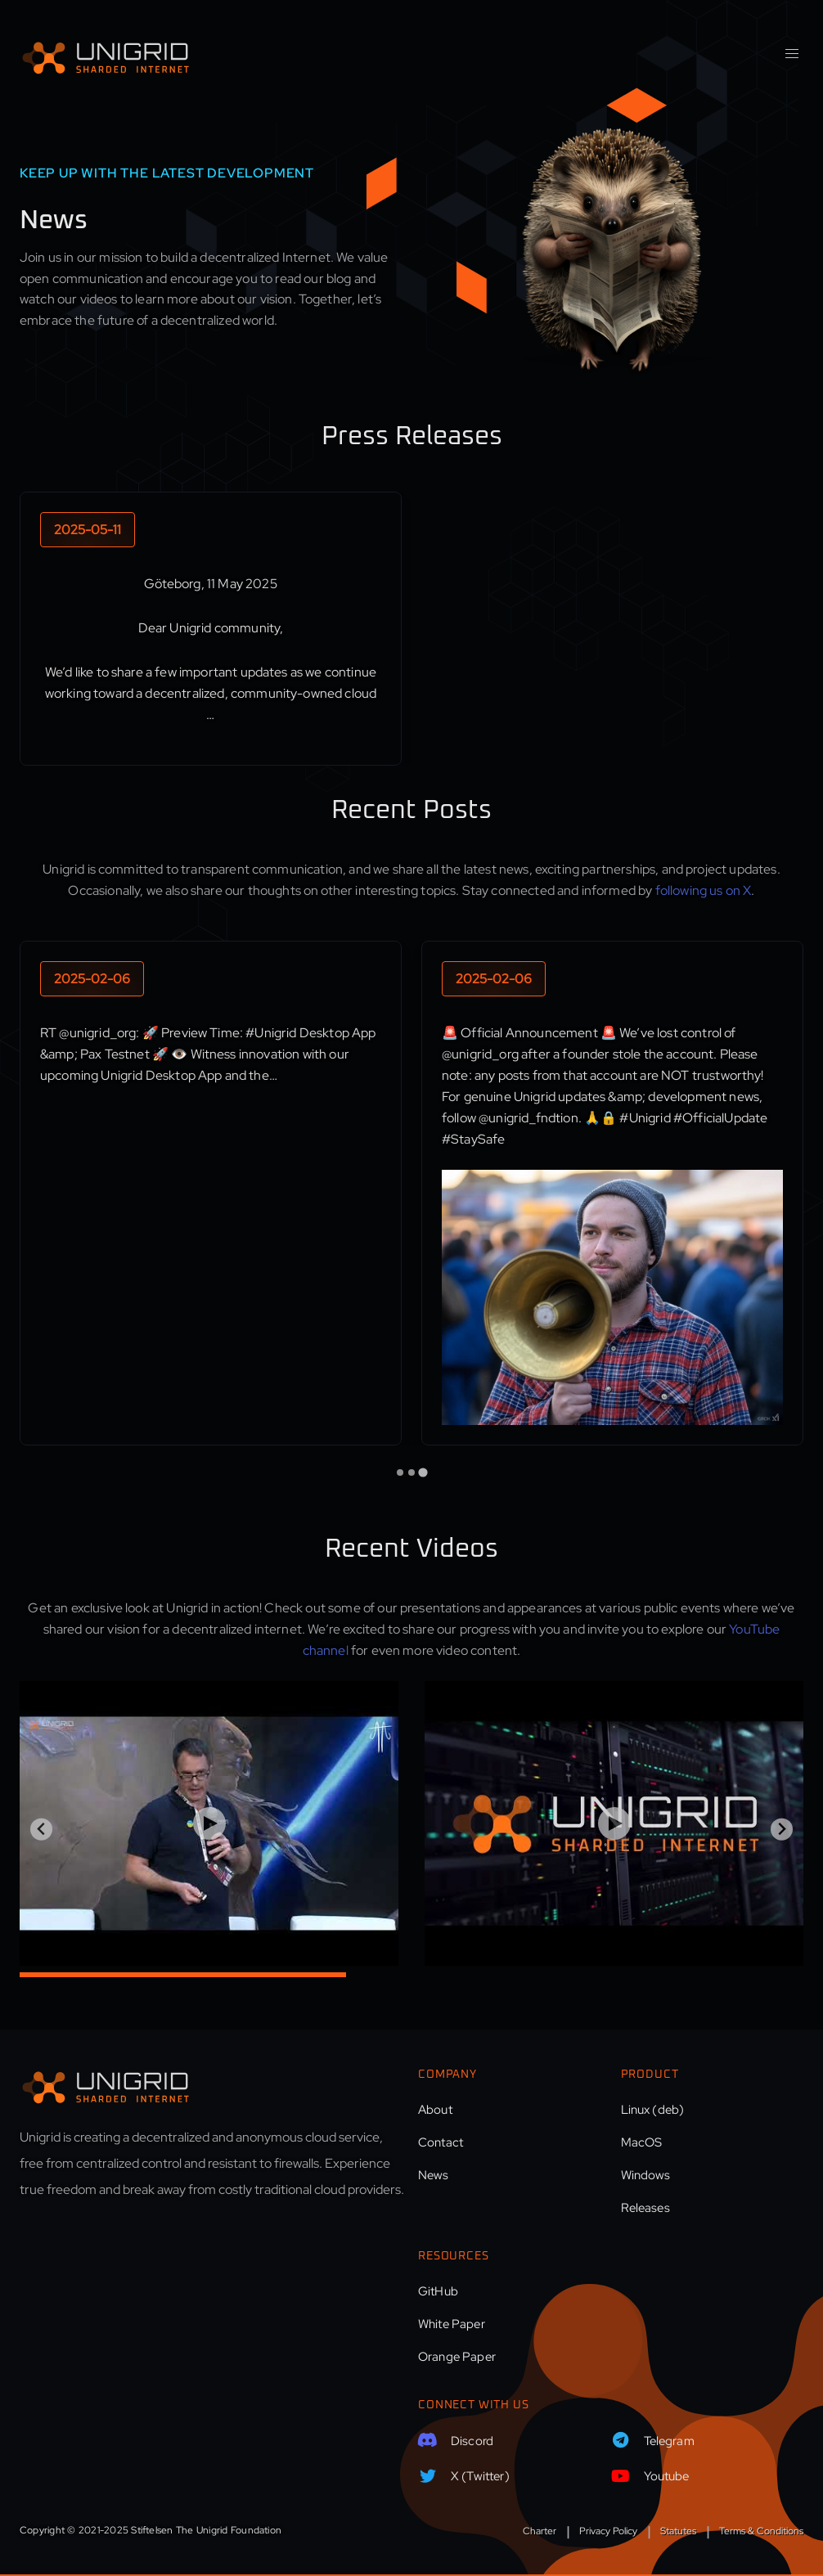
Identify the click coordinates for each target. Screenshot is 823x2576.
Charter (539, 2531)
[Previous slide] (41, 1829)
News (433, 2175)
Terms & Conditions (761, 2531)
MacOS (642, 2142)
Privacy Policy (608, 2531)
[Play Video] (209, 1823)
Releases (645, 2208)
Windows (646, 2175)
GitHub (438, 2291)
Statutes (678, 2531)
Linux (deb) (653, 2110)
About (435, 2110)
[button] (792, 54)
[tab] (400, 1472)
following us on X (703, 890)
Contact (440, 2142)
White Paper (451, 2324)
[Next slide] (782, 1829)
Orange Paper (457, 2357)
